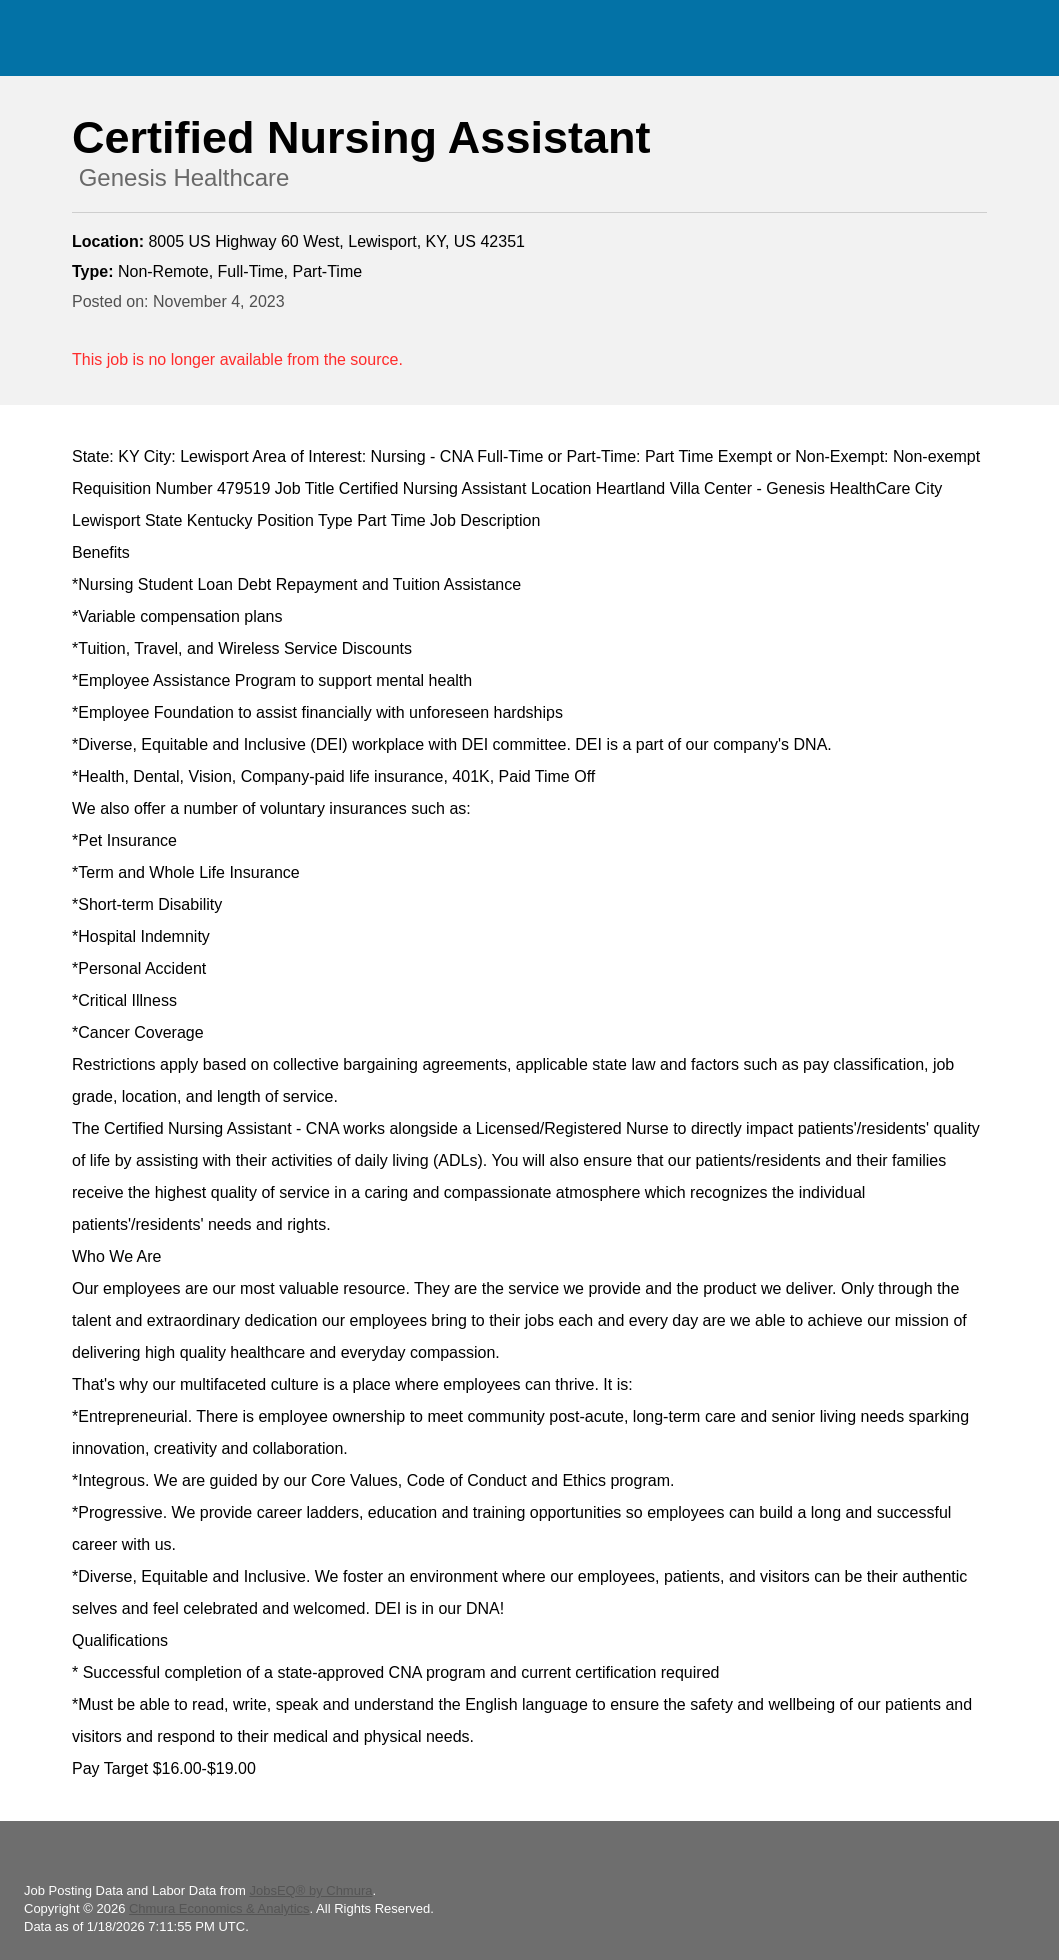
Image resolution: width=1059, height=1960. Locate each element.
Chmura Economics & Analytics (219, 1908)
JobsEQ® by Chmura (310, 1890)
